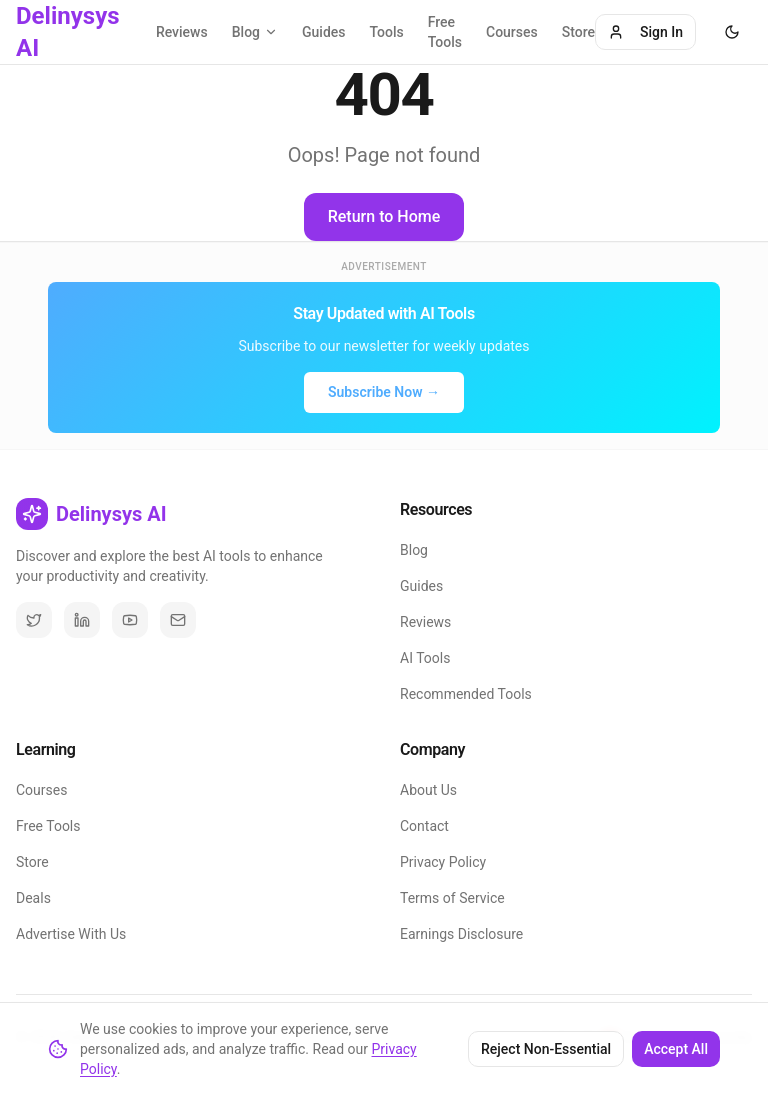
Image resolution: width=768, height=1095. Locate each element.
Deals (33, 898)
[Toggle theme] (732, 32)
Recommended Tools (466, 694)
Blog (414, 550)
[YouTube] (130, 620)
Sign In (645, 32)
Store (578, 32)
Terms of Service (452, 898)
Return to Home (384, 216)
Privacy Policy (443, 862)
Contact (424, 826)
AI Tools (425, 658)
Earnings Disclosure (461, 934)
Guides (323, 32)
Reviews (182, 32)
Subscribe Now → (384, 392)
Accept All (676, 1049)
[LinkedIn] (82, 620)
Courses (512, 32)
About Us (428, 790)
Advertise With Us (71, 934)
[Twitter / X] (34, 620)
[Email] (178, 620)
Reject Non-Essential (546, 1049)
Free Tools (445, 32)
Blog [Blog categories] (255, 32)
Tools (387, 32)
